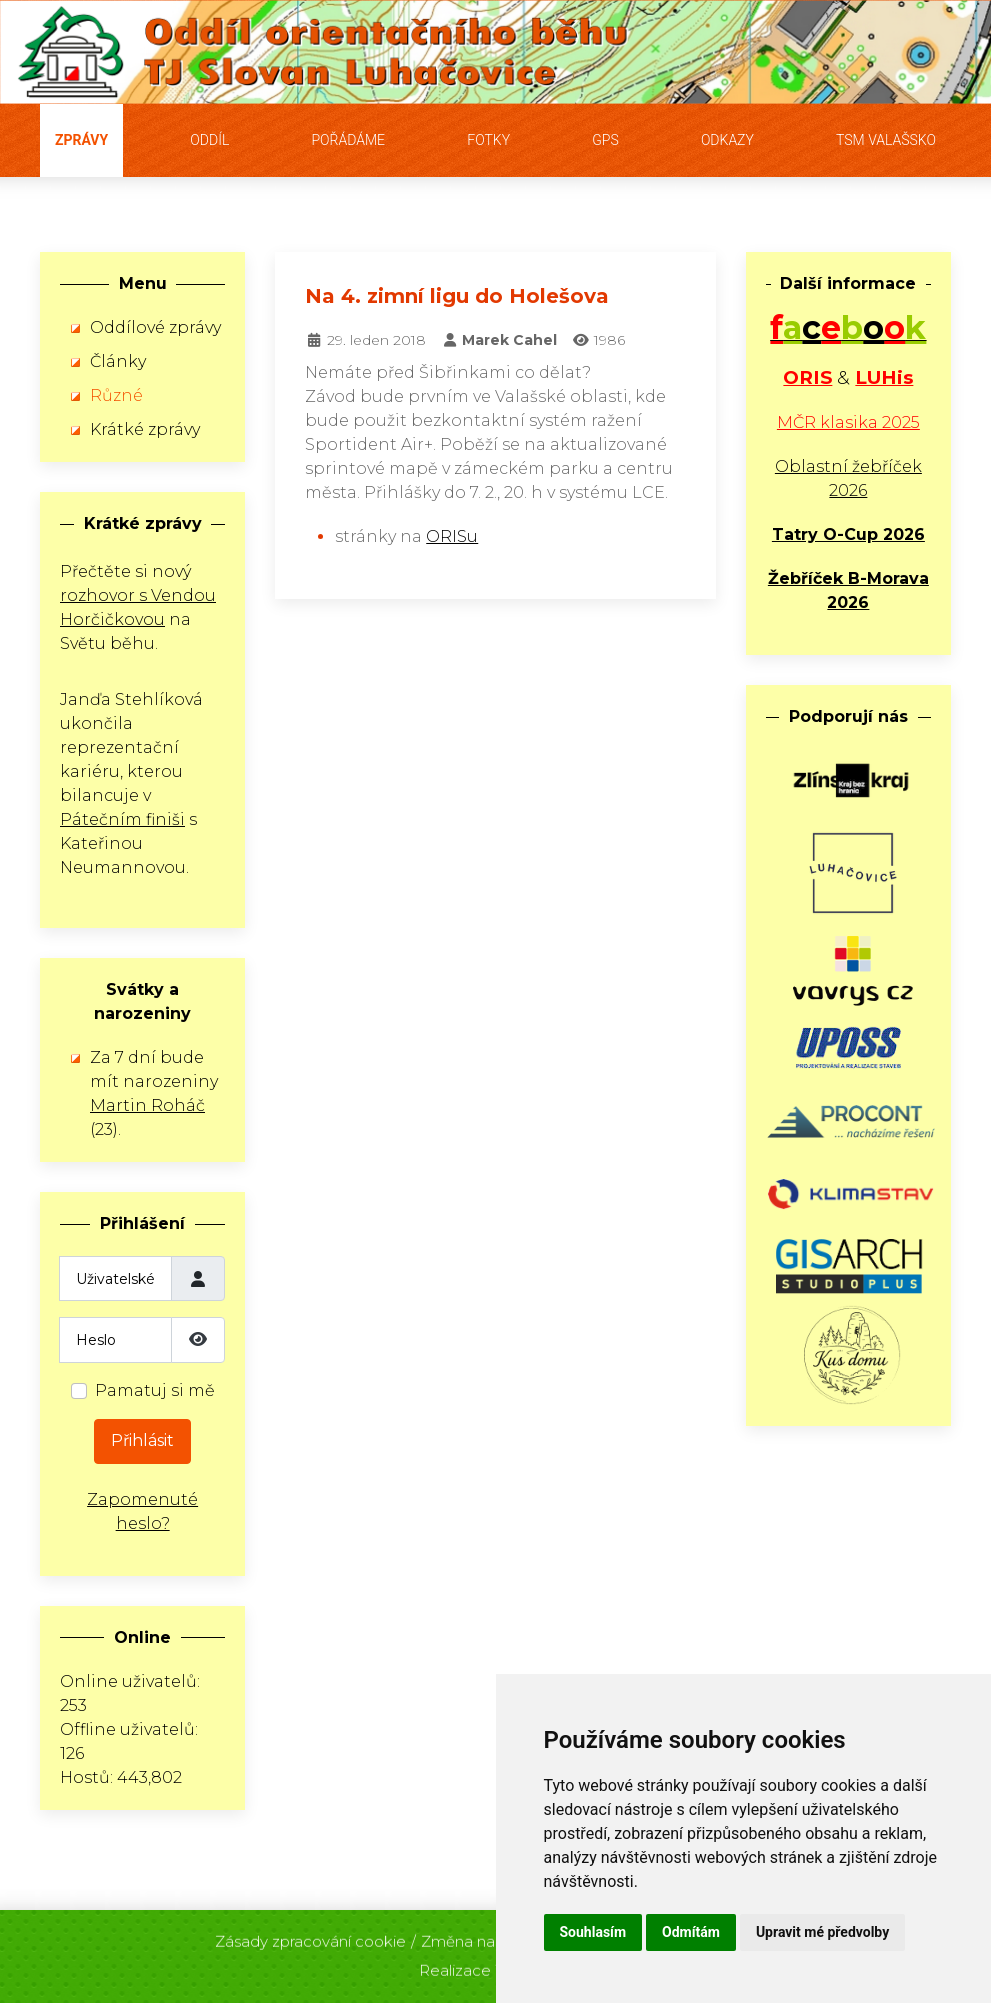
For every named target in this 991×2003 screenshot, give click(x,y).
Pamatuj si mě (155, 1390)
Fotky (488, 140)
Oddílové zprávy (155, 327)
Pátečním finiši (122, 819)
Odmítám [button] (691, 1932)
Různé (116, 395)
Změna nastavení (484, 1935)
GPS (605, 140)
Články (118, 361)
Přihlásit (142, 1440)
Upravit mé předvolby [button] (822, 1932)
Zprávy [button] (81, 140)
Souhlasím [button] (593, 1932)
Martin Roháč (147, 1105)
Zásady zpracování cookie (310, 1935)
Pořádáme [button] (348, 140)
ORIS (807, 377)
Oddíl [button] (209, 140)
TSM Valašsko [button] (886, 140)
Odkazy (727, 140)
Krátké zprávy (145, 429)
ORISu (452, 536)
